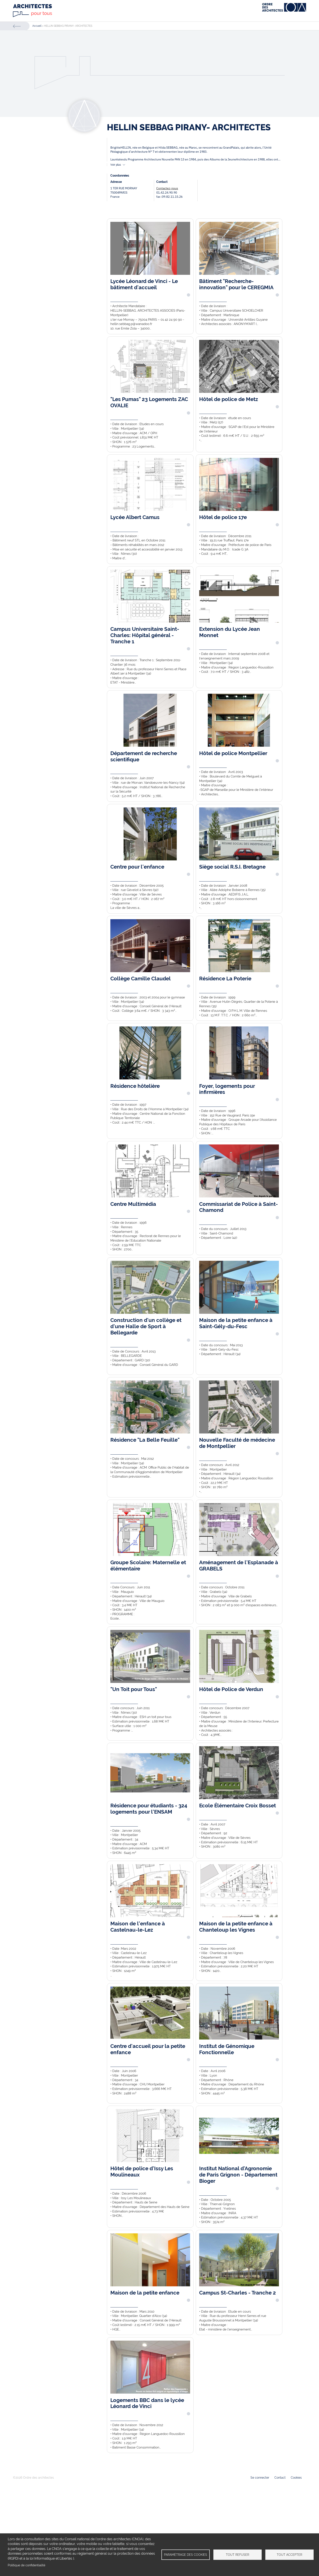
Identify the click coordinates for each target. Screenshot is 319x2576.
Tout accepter (289, 2554)
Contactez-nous (167, 188)
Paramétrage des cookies (185, 2554)
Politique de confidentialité (26, 2565)
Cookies (296, 2477)
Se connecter (259, 2477)
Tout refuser (237, 2554)
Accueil (36, 25)
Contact (280, 2477)
